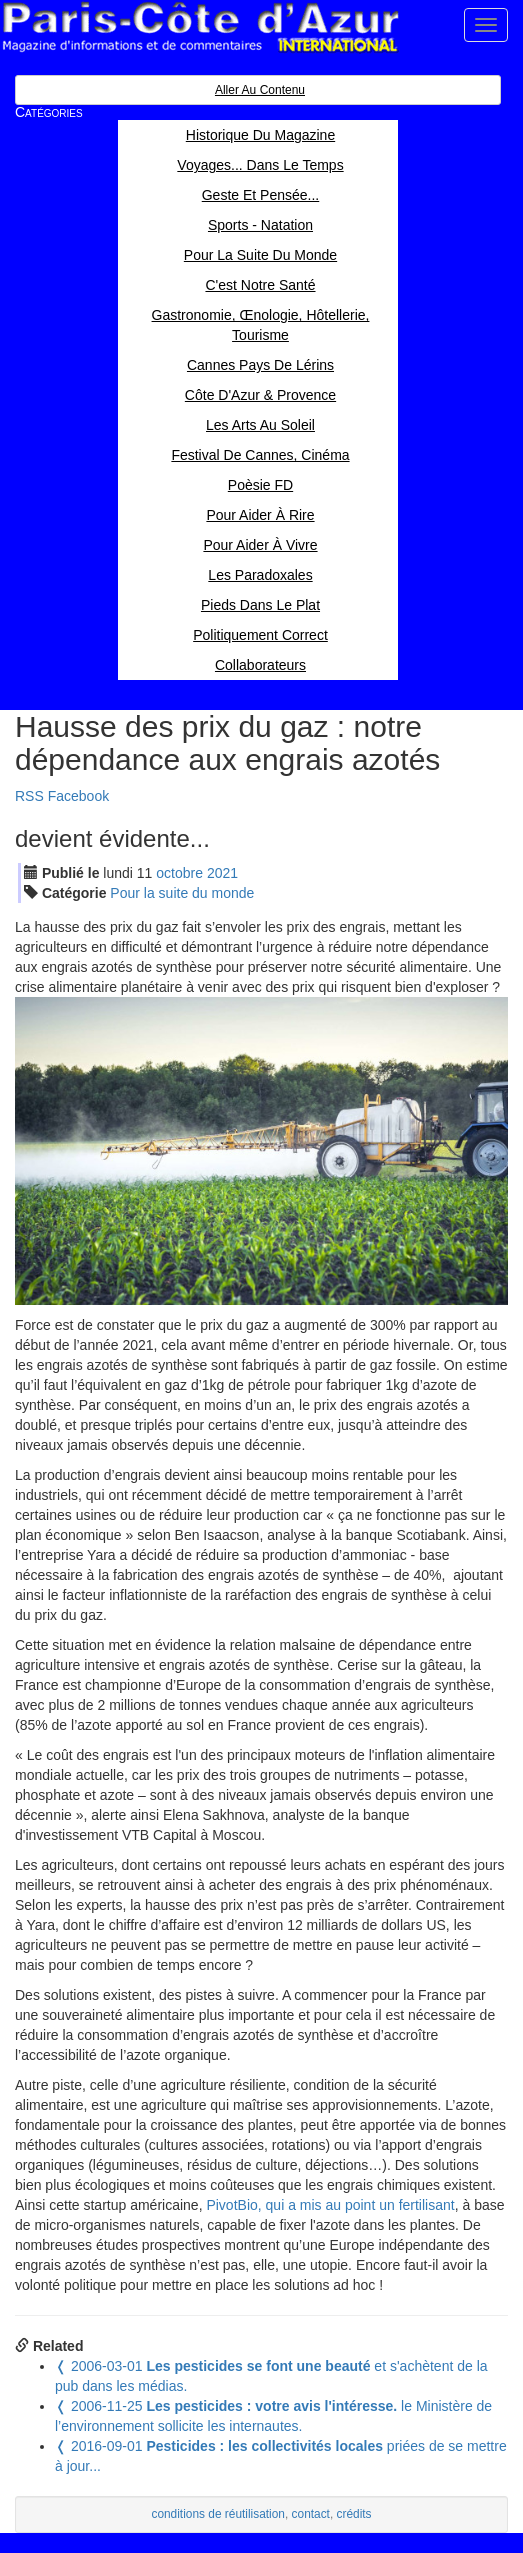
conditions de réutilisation (218, 2514)
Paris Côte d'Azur (200, 27)
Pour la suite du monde (182, 893)
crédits (354, 2514)
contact (311, 2514)
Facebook (78, 796)
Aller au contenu (260, 90)
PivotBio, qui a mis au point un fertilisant (330, 2205)
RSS (29, 796)
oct (179, 873)
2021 (222, 873)
